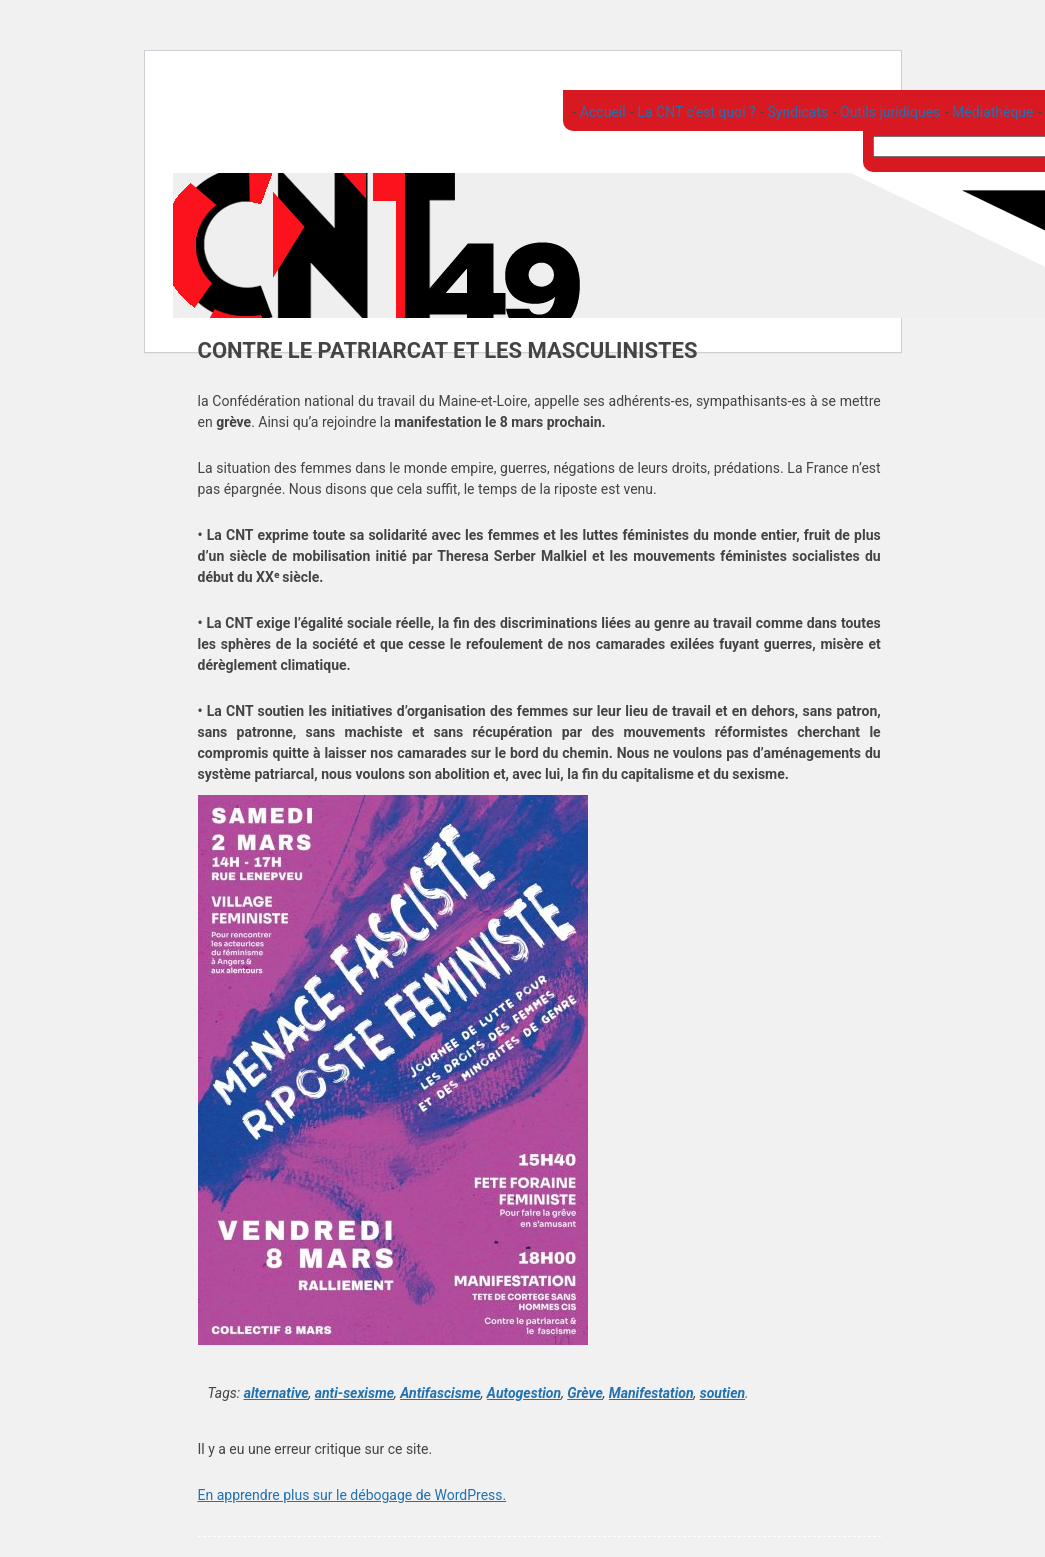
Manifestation (651, 1393)
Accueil (600, 112)
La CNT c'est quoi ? (695, 112)
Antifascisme (440, 1393)
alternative (276, 1393)
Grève (584, 1393)
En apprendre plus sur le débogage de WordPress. (352, 1495)
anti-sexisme (354, 1393)
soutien (722, 1393)
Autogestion (524, 1393)
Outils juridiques (889, 112)
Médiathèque (991, 112)
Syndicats (796, 112)
